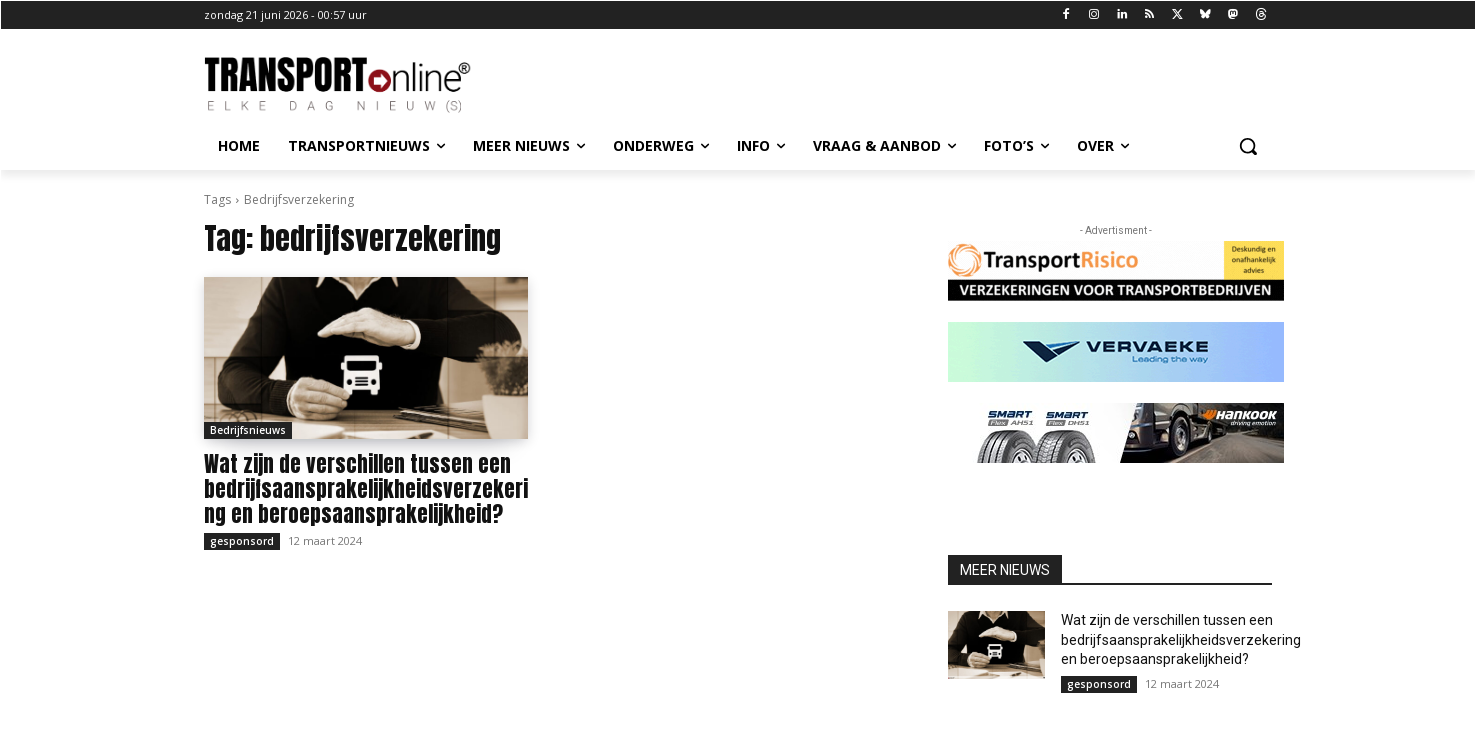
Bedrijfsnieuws (248, 430)
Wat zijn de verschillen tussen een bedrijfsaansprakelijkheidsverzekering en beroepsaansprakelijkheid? (366, 489)
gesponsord (242, 541)
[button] (1248, 146)
